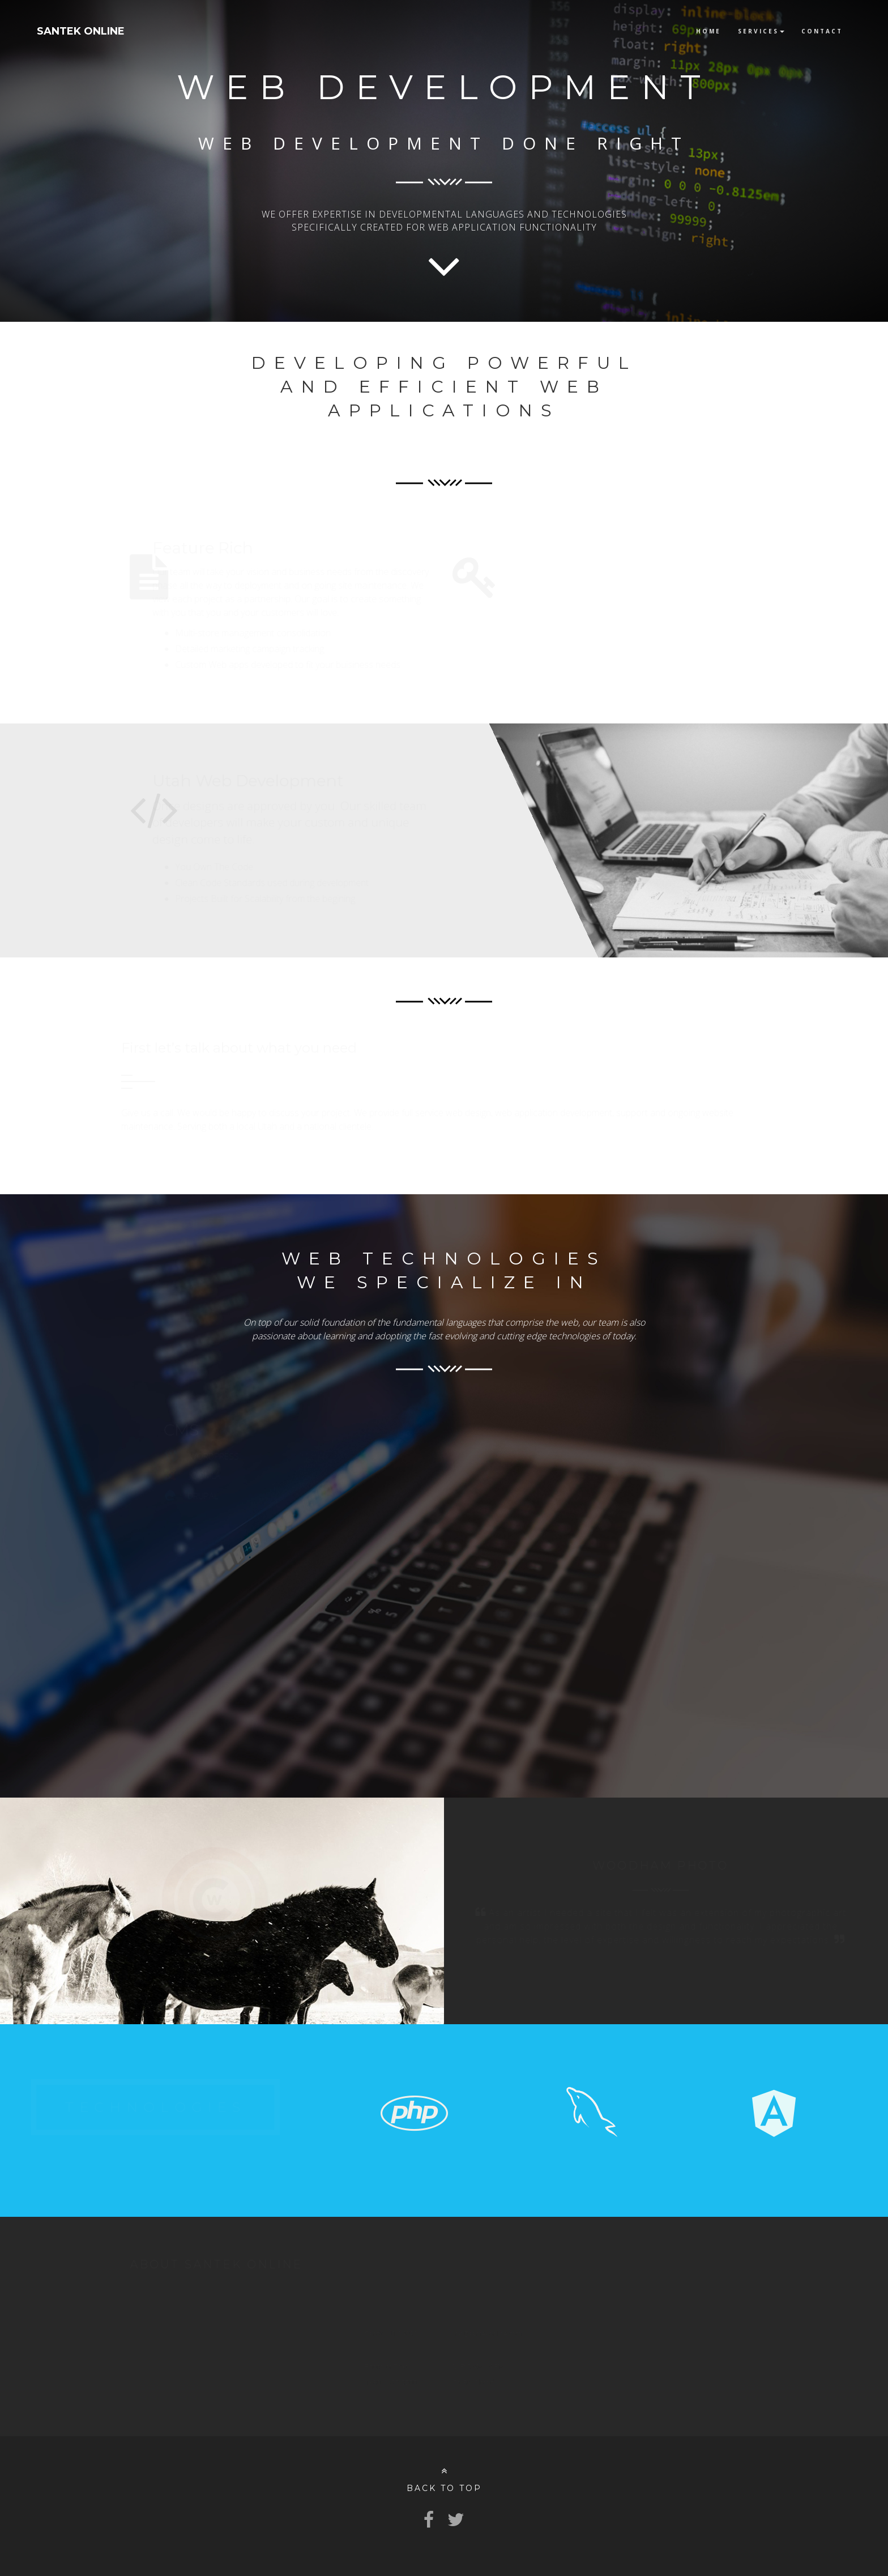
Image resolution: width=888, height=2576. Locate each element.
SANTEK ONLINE (81, 31)
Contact (822, 31)
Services (761, 31)
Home (708, 31)
